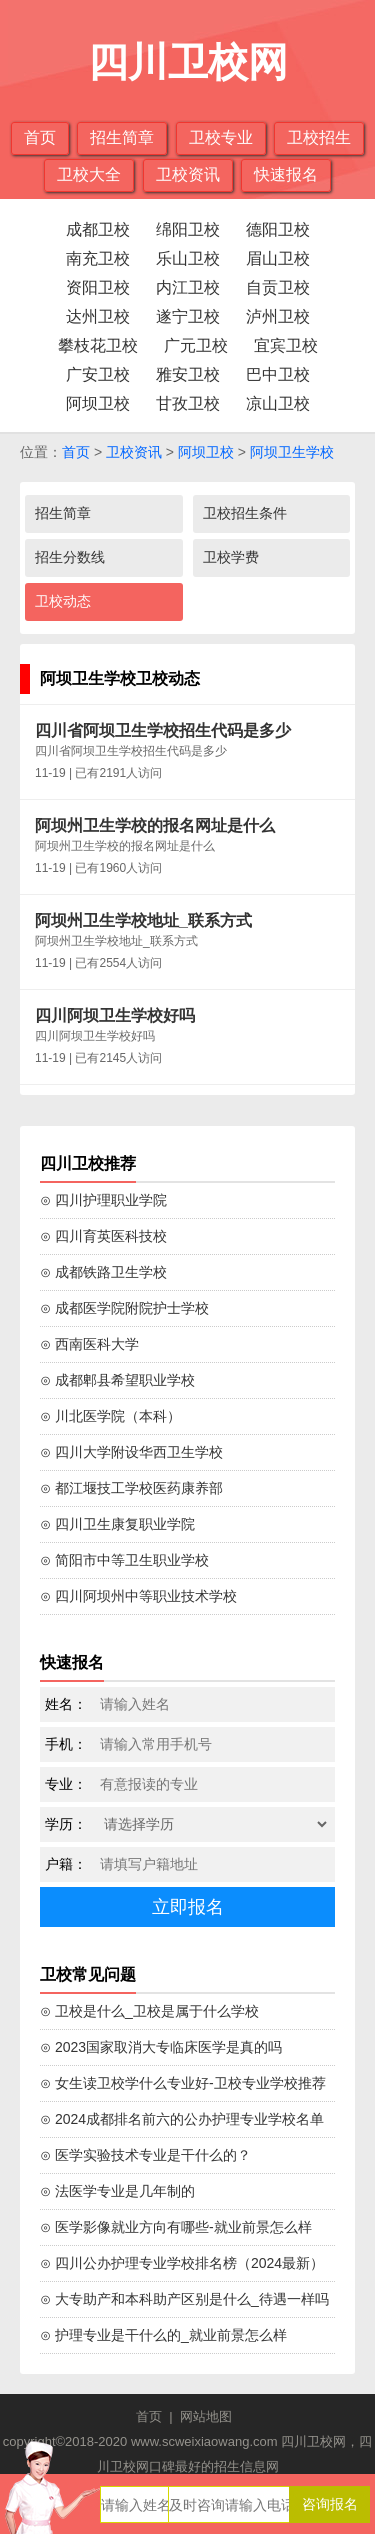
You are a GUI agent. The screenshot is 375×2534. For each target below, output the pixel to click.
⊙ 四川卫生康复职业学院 (117, 1524)
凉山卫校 (278, 403)
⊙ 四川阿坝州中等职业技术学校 (138, 1596)
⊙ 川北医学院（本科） (110, 1416)
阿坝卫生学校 (292, 452)
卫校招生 (319, 137)
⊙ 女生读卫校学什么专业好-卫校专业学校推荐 (183, 2083)
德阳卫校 (278, 229)
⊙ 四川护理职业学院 (103, 1200)
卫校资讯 (188, 174)
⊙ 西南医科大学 (89, 1344)
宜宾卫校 (286, 345)
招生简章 (122, 137)
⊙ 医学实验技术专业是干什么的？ (145, 2155)
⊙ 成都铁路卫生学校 (103, 1272)
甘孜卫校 (188, 403)
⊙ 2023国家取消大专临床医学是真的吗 (161, 2047)
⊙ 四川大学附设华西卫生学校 (131, 1452)
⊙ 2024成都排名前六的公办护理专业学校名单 (182, 2119)
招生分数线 (70, 557)
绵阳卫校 (188, 229)
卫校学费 (231, 557)
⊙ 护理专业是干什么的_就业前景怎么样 (163, 2335)
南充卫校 (98, 258)
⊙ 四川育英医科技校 (103, 1236)
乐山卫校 (188, 258)
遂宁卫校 (188, 316)
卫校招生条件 (245, 513)
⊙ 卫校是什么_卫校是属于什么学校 (149, 2011)
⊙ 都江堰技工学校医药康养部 (131, 1488)
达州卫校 (98, 316)
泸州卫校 (278, 316)
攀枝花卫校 (98, 345)
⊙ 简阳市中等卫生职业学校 (124, 1560)
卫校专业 (221, 137)
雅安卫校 (188, 374)
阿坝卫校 (98, 403)
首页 (40, 137)
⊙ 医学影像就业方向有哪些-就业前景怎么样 (176, 2227)
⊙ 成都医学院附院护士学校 (124, 1308)
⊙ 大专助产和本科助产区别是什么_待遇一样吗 (184, 2299)
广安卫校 (98, 374)
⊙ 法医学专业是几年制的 (117, 2191)
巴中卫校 (278, 374)
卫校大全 (89, 174)
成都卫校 (98, 229)
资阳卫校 (98, 287)
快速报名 (286, 174)
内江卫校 (188, 287)
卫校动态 (63, 601)
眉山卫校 (278, 258)
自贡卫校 (278, 287)
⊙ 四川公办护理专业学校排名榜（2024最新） (182, 2263)
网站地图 (206, 2416)
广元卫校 (196, 345)
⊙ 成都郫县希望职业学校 (117, 1380)
